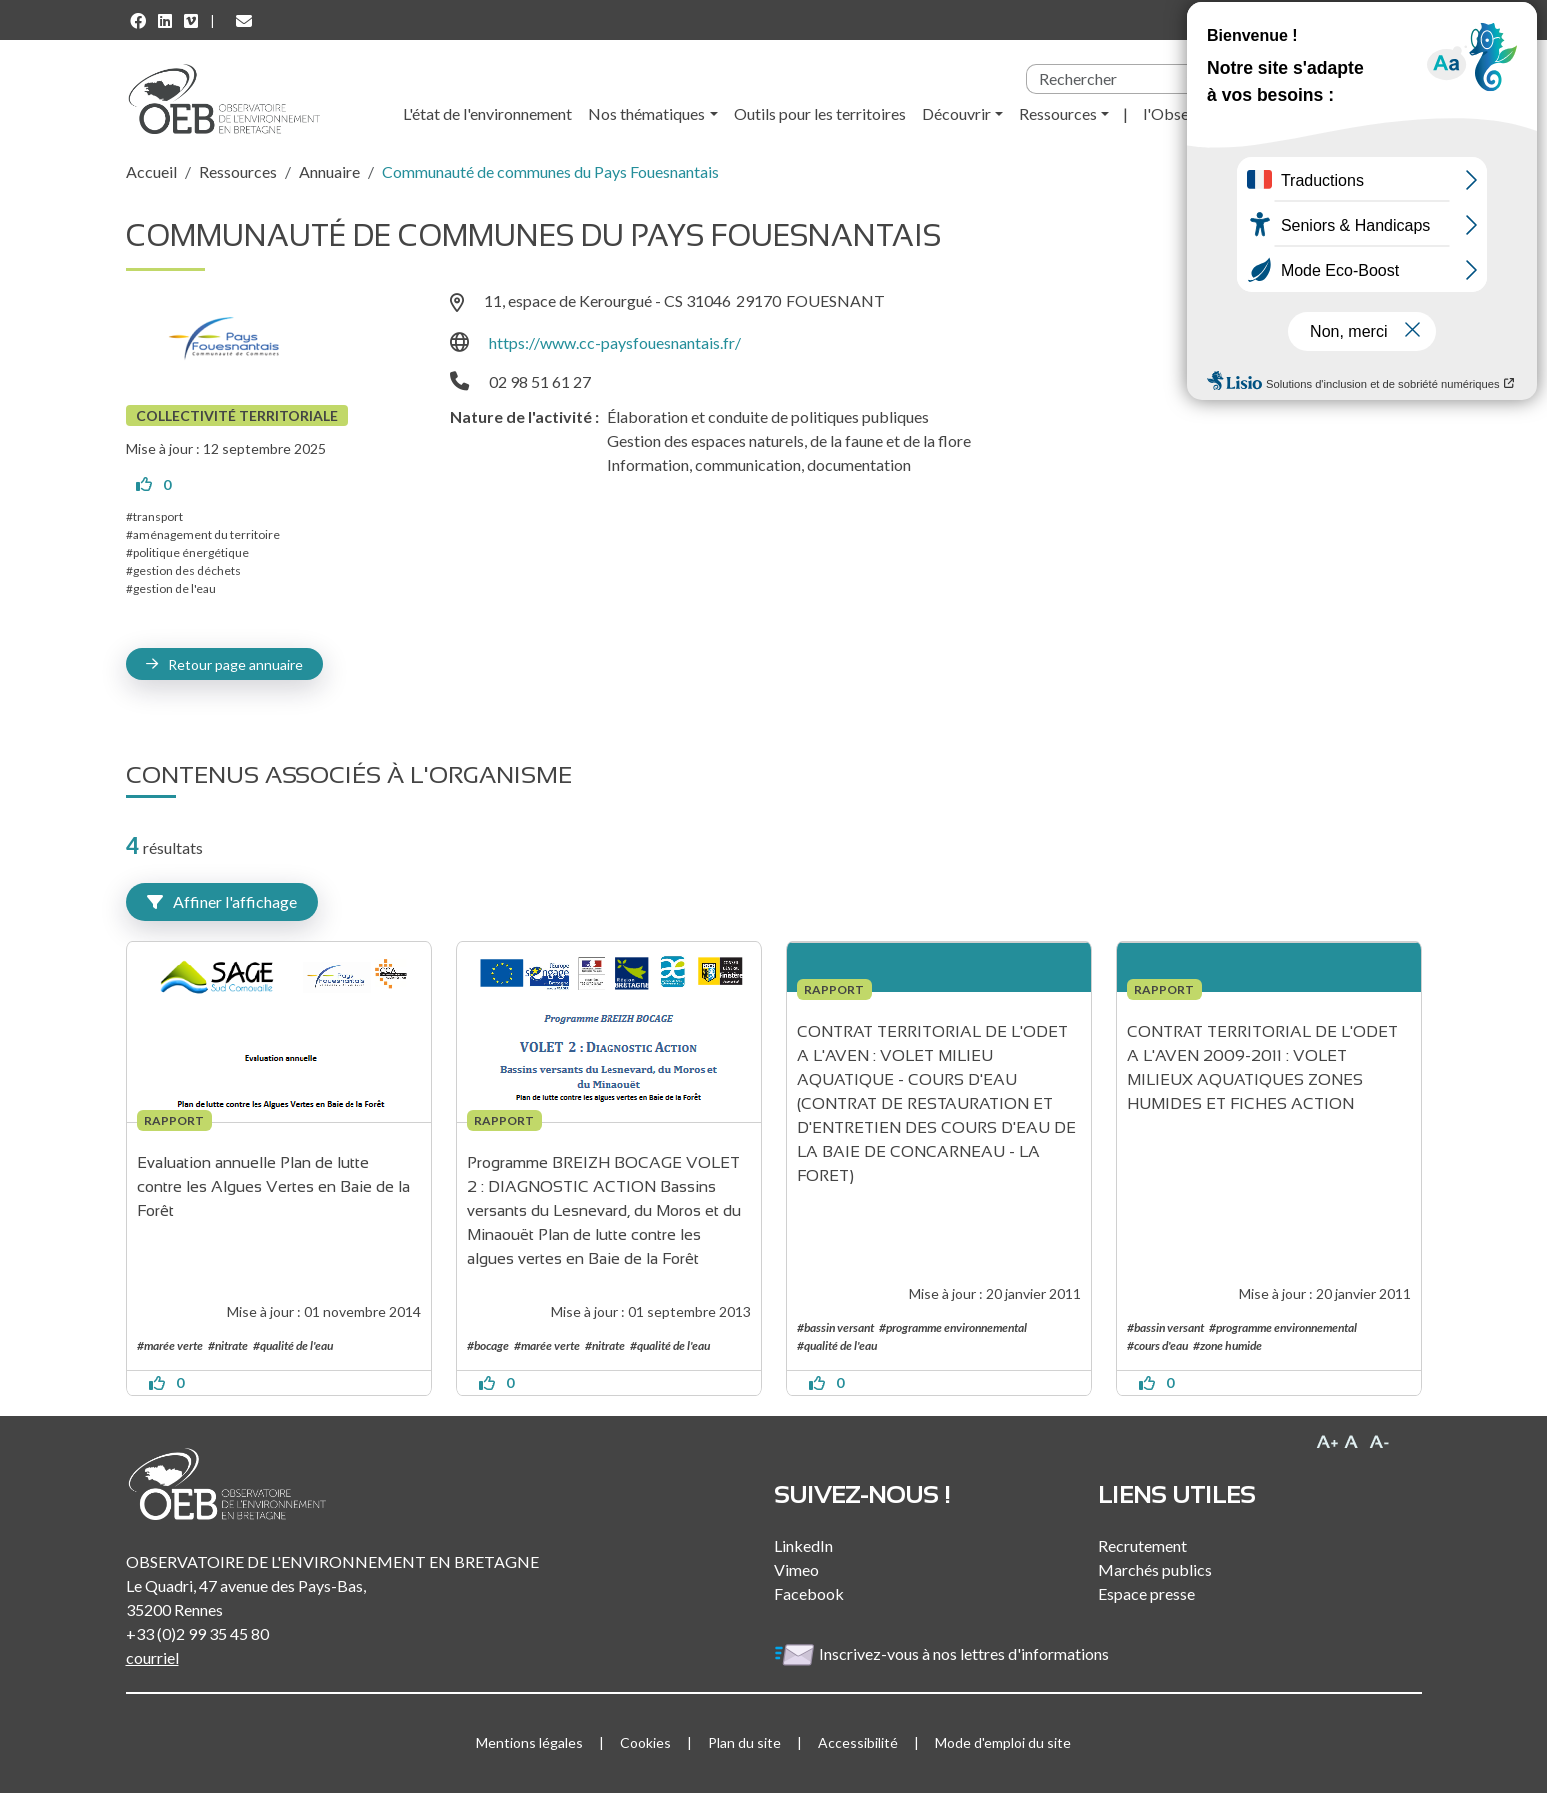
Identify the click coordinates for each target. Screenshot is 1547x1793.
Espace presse (1146, 1593)
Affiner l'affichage (222, 901)
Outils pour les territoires (820, 113)
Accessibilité (858, 1742)
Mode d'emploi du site (1003, 1742)
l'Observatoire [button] (1193, 113)
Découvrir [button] (956, 113)
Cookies (645, 1742)
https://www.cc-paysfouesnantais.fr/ (615, 342)
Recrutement (1142, 1545)
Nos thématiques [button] (646, 113)
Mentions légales (529, 1742)
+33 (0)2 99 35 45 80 (197, 1633)
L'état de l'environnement (487, 113)
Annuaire (329, 171)
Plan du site (744, 1742)
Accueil (151, 171)
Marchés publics (1155, 1569)
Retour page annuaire (235, 664)
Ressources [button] (1058, 113)
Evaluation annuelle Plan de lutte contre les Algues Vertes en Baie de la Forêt (275, 1186)
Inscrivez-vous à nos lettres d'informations (943, 1653)
